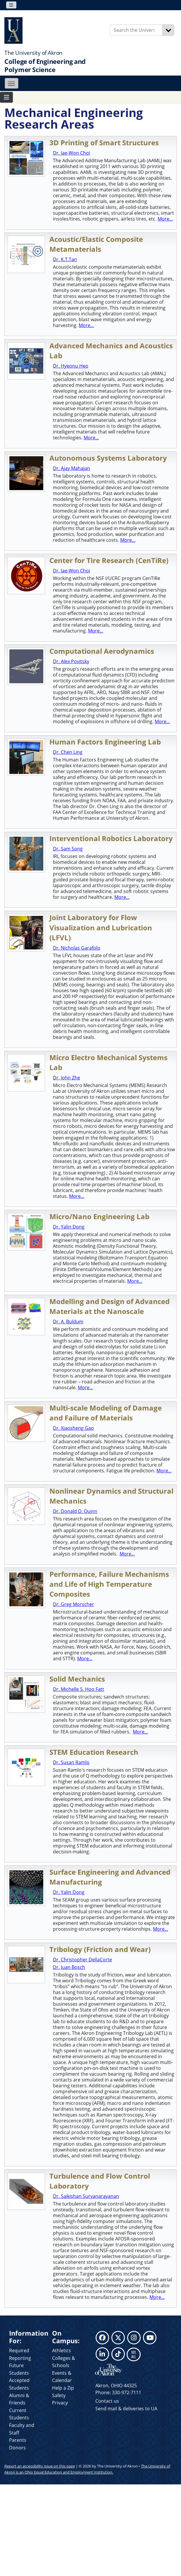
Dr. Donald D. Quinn (75, 1511)
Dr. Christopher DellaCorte (82, 1959)
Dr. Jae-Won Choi (71, 153)
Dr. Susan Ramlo (71, 1762)
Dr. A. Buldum (68, 1321)
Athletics (61, 2350)
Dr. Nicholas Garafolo (76, 948)
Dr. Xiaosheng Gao (73, 1428)
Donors (17, 2447)
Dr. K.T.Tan (65, 259)
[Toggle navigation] (11, 4)
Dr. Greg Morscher (73, 1604)
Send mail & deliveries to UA (126, 2408)
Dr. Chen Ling (67, 752)
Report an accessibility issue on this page (39, 2466)
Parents (17, 2440)
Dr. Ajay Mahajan (71, 468)
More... (165, 219)
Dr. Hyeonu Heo (70, 366)
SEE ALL (133, 2354)
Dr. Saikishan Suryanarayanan (86, 2196)
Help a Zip (63, 2388)
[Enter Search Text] (136, 30)
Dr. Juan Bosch (69, 1967)
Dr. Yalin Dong (69, 1227)
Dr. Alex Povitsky (71, 661)
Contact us (107, 2401)
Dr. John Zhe (66, 1077)
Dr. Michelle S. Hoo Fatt (78, 1689)
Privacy (60, 2403)
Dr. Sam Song (68, 848)
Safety (58, 2395)
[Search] (168, 30)
